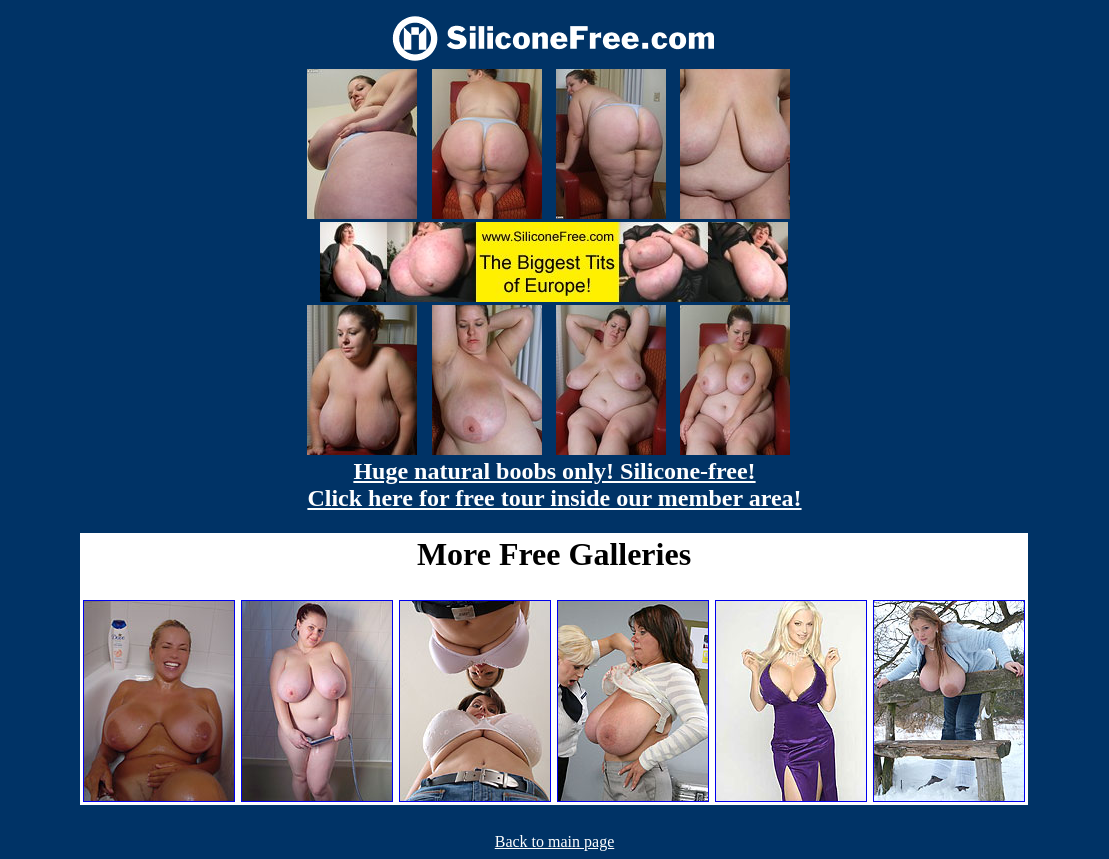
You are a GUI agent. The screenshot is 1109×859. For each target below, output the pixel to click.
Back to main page (555, 841)
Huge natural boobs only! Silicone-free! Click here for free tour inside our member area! (554, 484)
